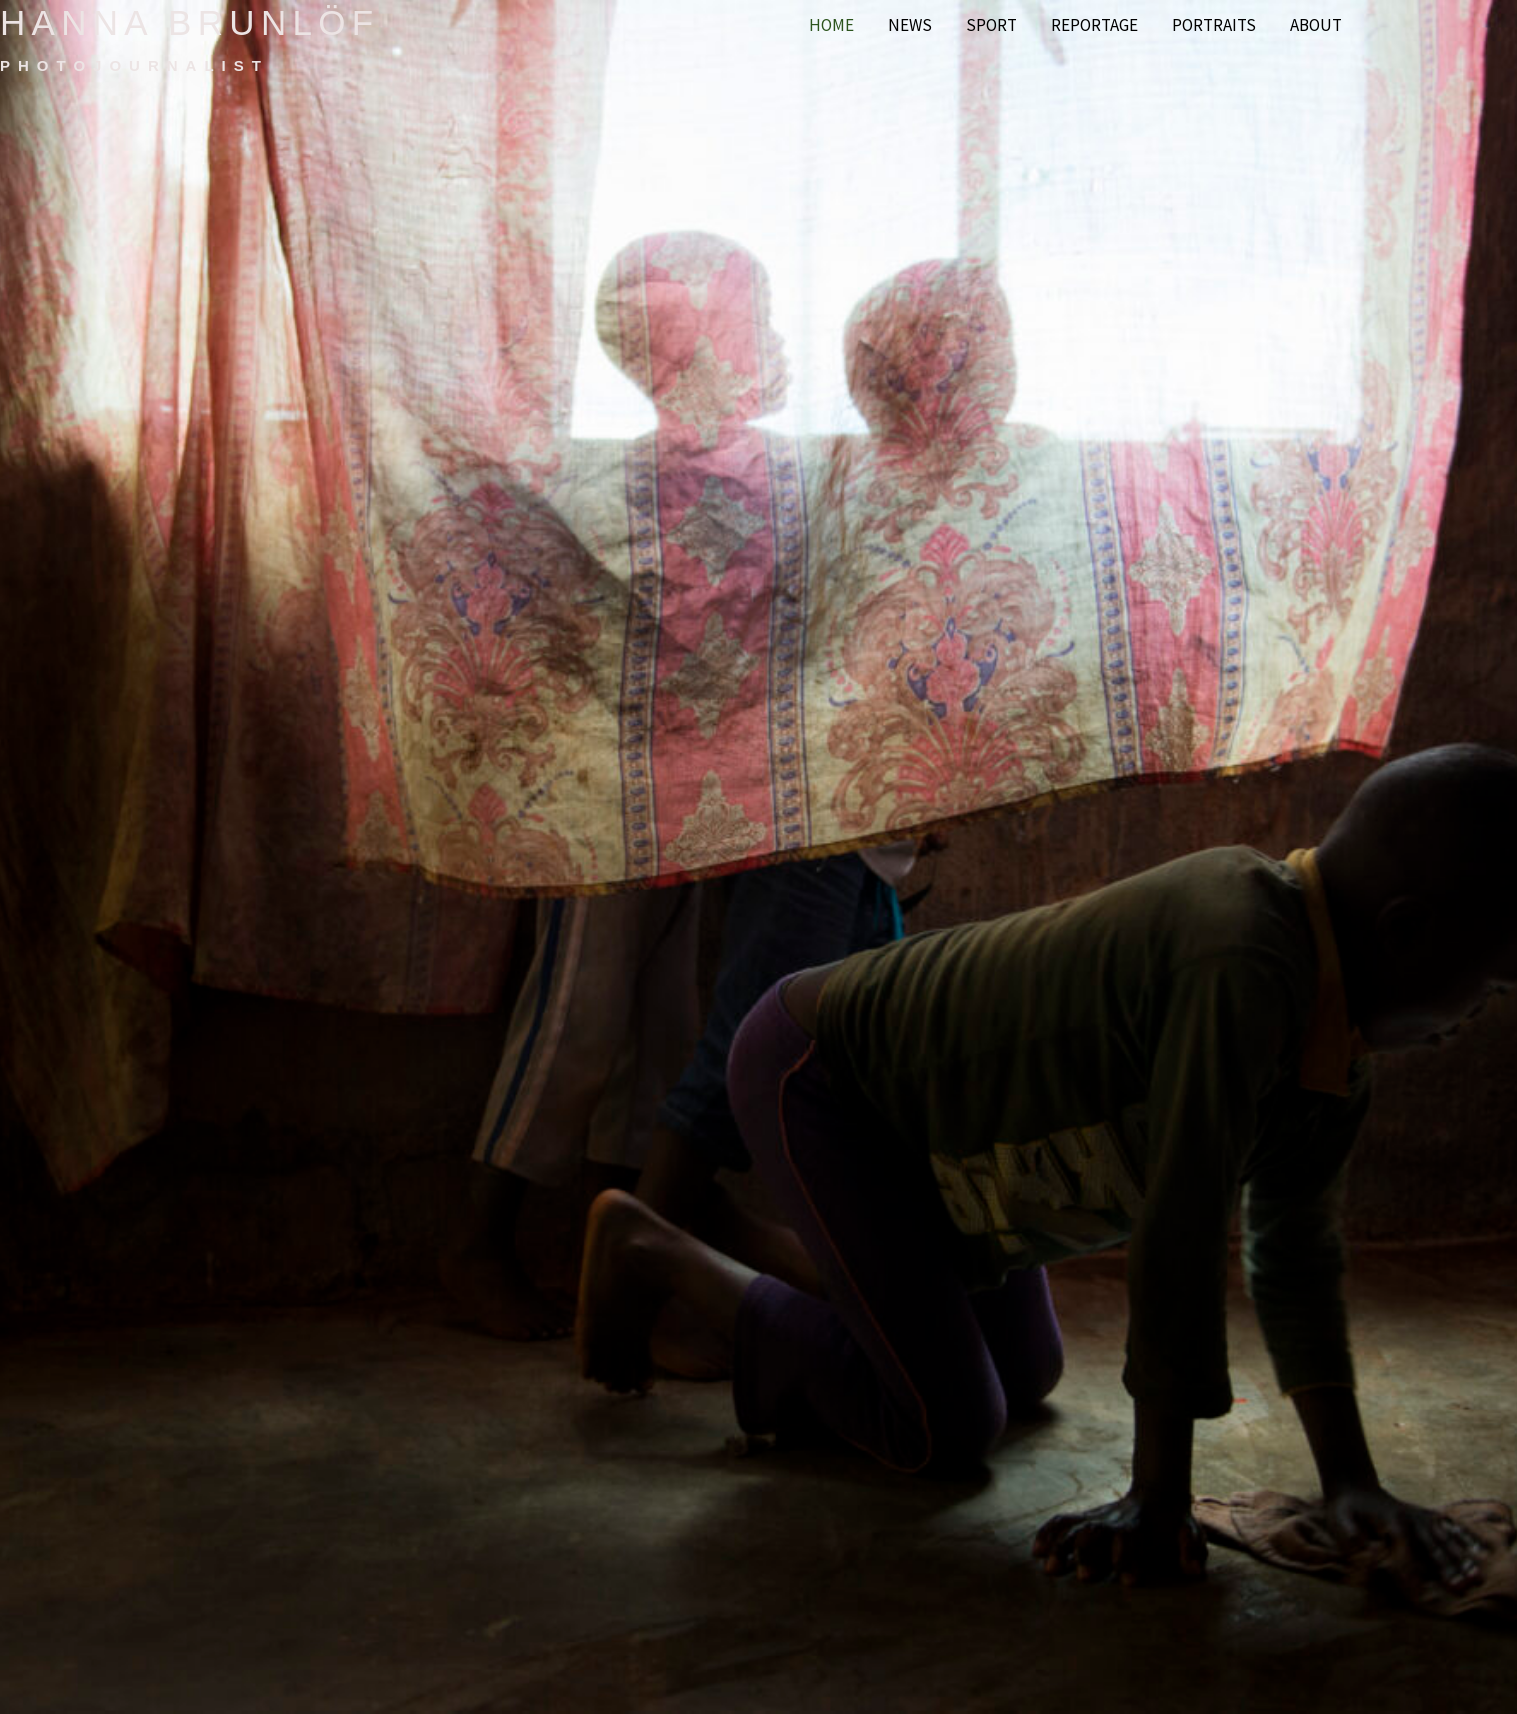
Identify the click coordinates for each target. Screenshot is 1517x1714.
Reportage (1094, 25)
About (1316, 25)
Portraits (1214, 25)
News (910, 25)
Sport (991, 25)
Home (831, 25)
